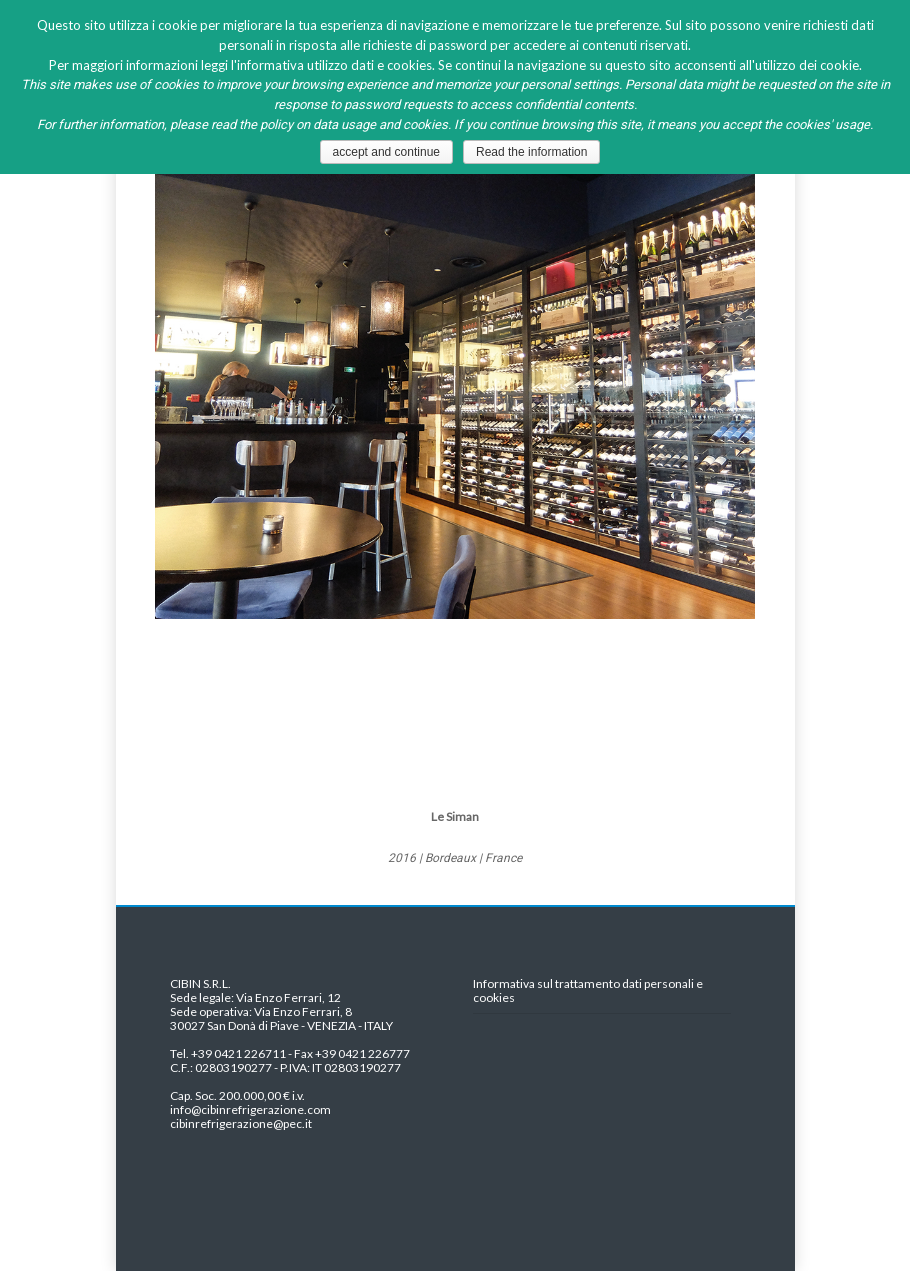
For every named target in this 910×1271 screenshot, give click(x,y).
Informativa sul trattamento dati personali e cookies (588, 991)
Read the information (531, 152)
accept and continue (386, 152)
